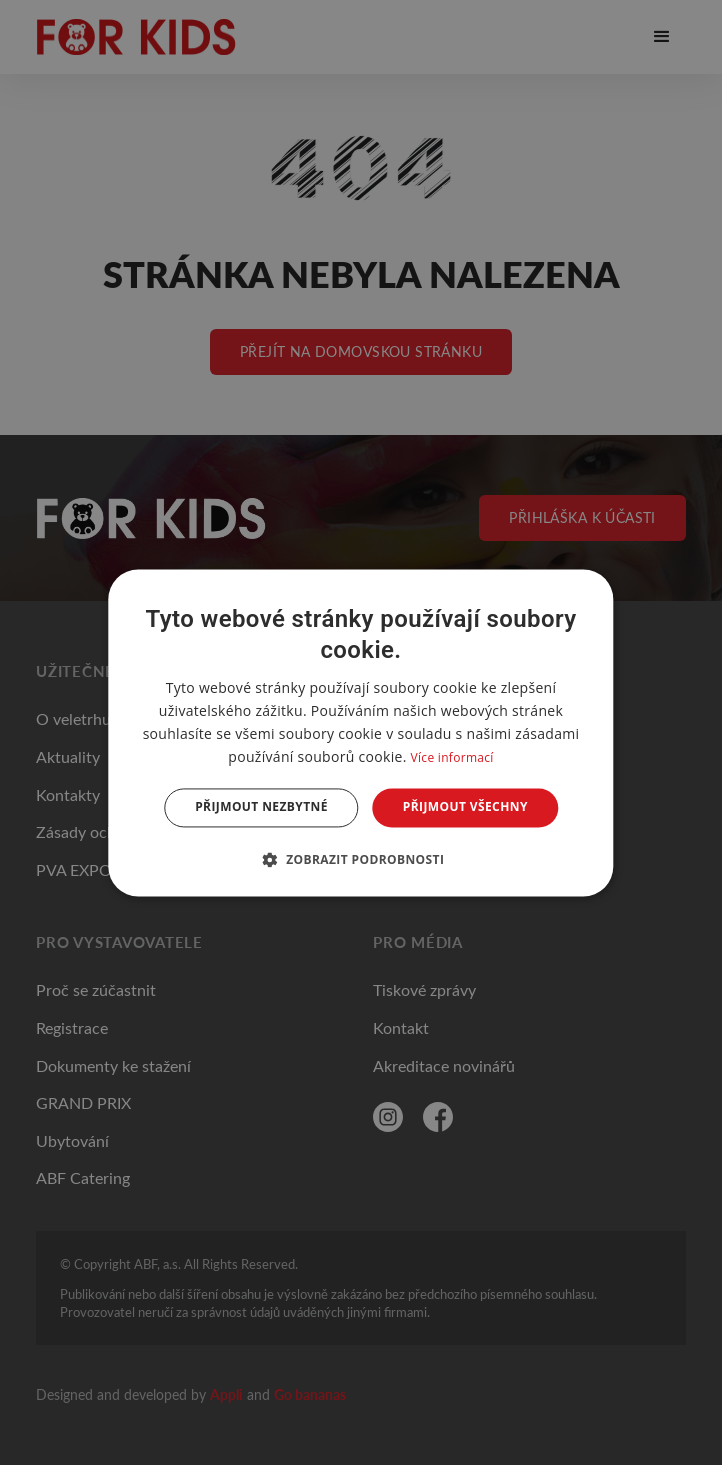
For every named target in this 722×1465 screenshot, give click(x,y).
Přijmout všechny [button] (465, 807)
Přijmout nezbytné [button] (261, 807)
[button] (361, 859)
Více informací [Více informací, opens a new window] (452, 758)
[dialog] (360, 732)
